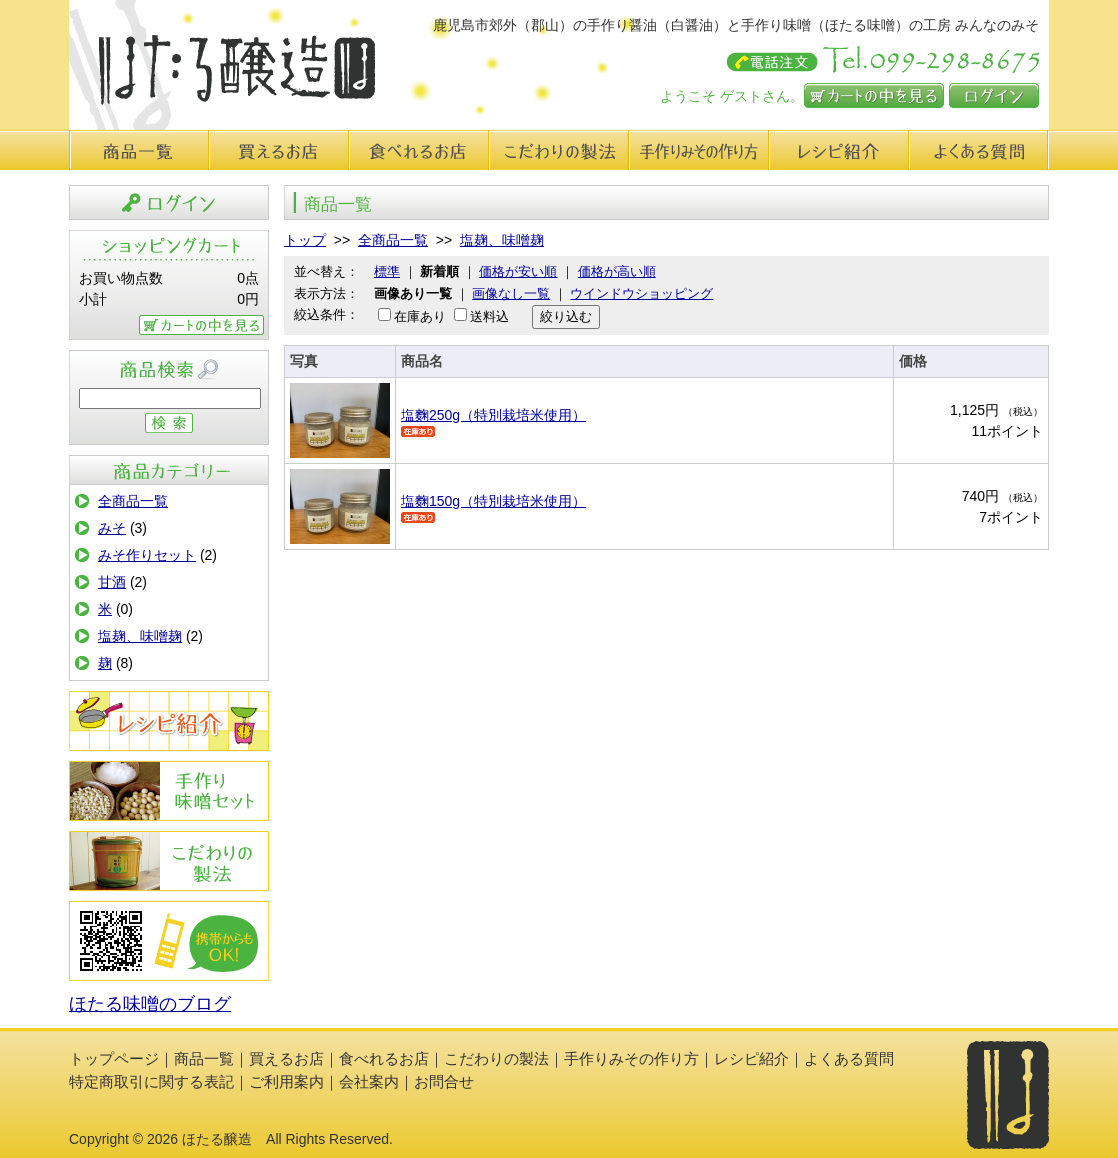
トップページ (114, 1058)
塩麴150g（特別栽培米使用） (493, 501)
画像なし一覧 (511, 293)
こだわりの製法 (559, 150)
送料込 (489, 316)
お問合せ (444, 1081)
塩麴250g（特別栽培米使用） (493, 415)
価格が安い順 (518, 271)
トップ (305, 240)
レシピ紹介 (839, 150)
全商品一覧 (133, 501)
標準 (387, 271)
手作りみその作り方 (169, 791)
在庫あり (420, 316)
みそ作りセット (147, 555)
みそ (112, 528)
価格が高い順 (617, 271)
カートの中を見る (874, 95)
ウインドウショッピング (641, 293)
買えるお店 (279, 150)
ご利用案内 (286, 1081)
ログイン (994, 95)
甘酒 (112, 582)
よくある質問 (979, 150)
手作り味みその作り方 (699, 150)
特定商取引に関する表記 (151, 1081)
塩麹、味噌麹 (140, 636)
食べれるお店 (419, 150)
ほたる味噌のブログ (150, 1004)
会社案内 (369, 1081)
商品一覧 (139, 150)
